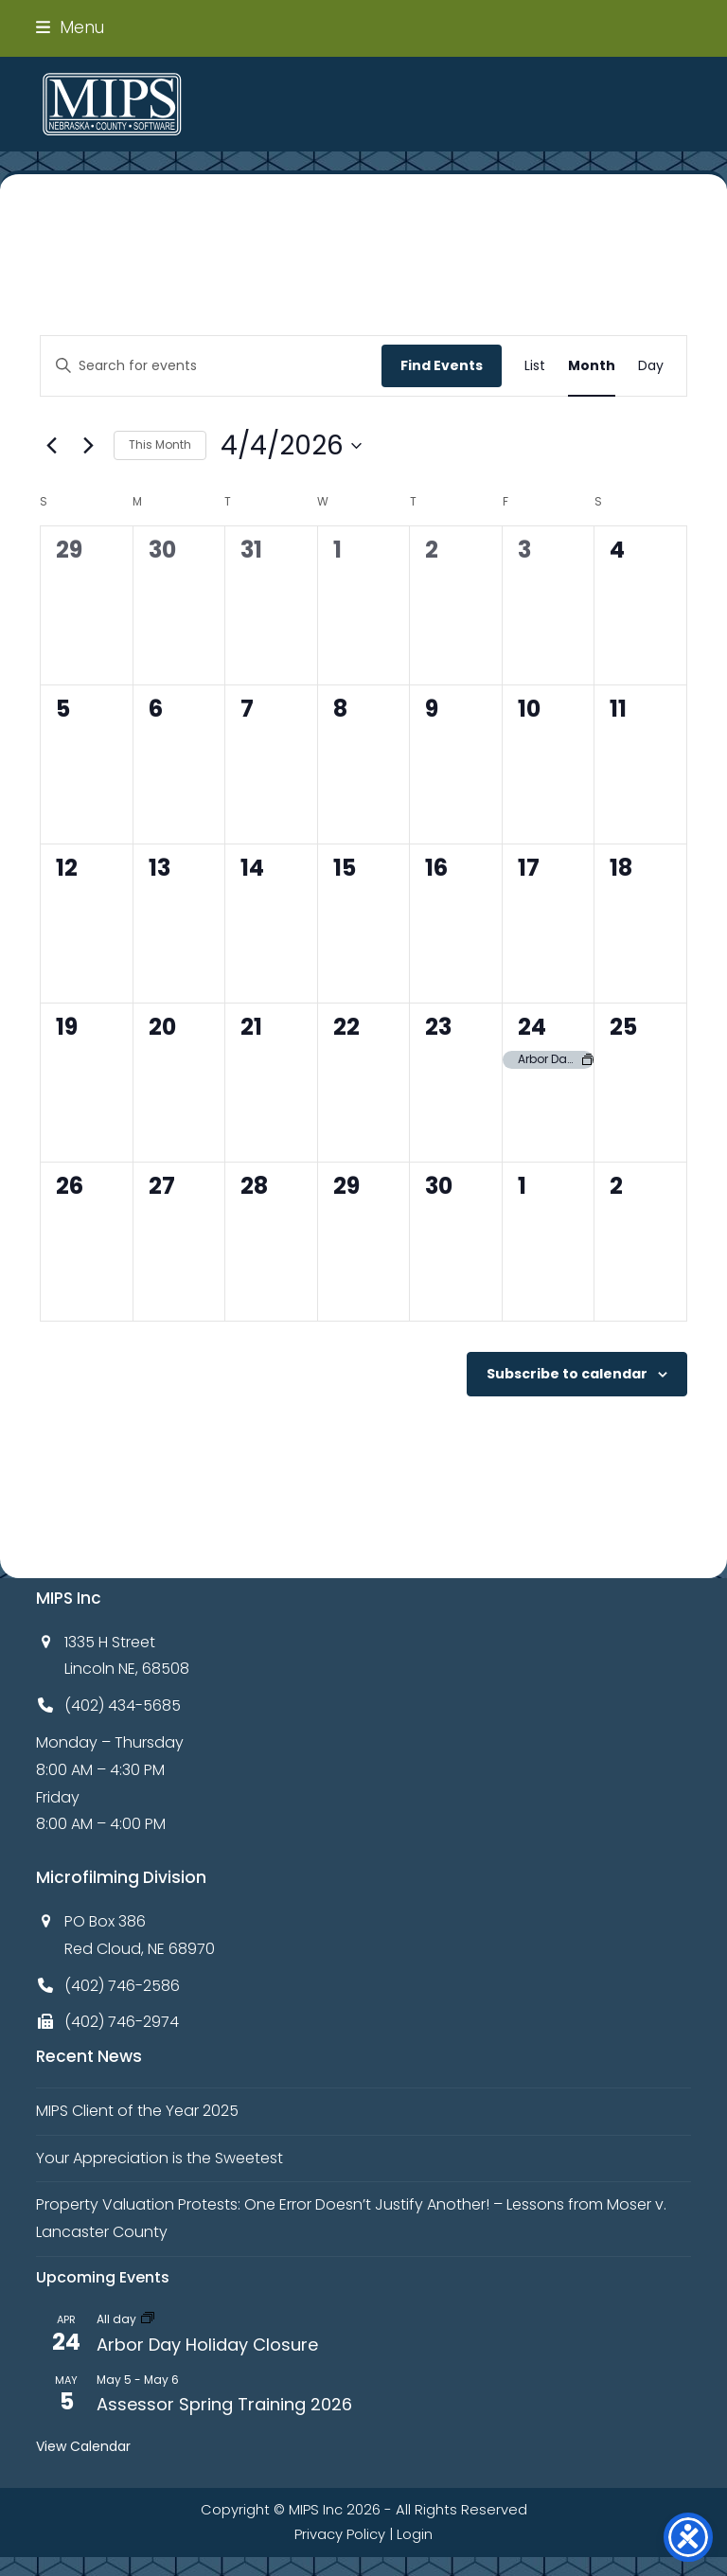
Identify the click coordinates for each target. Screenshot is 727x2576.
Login (415, 2534)
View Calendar (83, 2446)
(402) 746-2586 (122, 1986)
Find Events (441, 365)
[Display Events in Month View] (591, 366)
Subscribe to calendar (567, 1373)
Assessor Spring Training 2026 (224, 2404)
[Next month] (88, 446)
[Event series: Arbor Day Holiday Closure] (147, 2319)
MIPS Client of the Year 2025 (137, 2111)
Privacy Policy (339, 2534)
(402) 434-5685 (122, 1705)
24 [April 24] (532, 1026)
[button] (70, 27)
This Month (160, 444)
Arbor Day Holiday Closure (207, 2344)
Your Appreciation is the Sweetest (159, 2158)
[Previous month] (51, 446)
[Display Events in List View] (534, 366)
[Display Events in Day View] (651, 366)
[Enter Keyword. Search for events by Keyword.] (211, 366)
